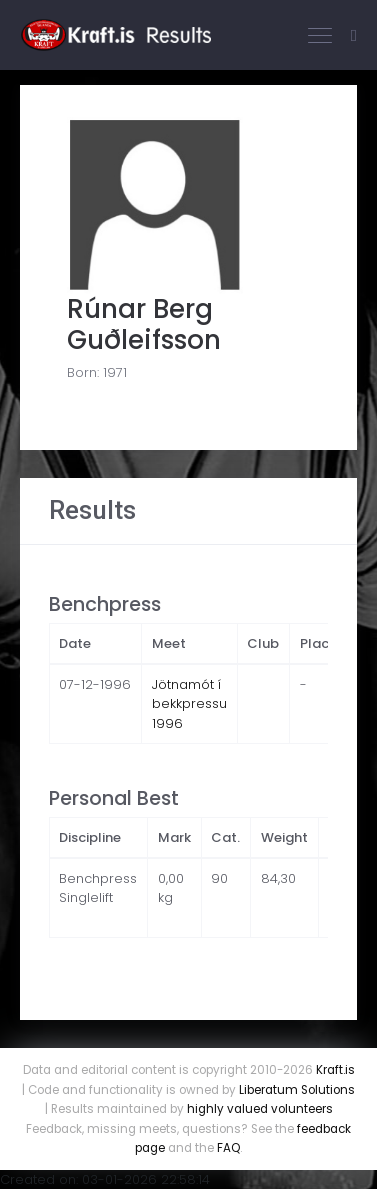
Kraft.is (335, 1070)
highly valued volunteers (260, 1109)
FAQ (228, 1148)
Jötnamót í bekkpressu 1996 (189, 704)
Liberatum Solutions (297, 1090)
